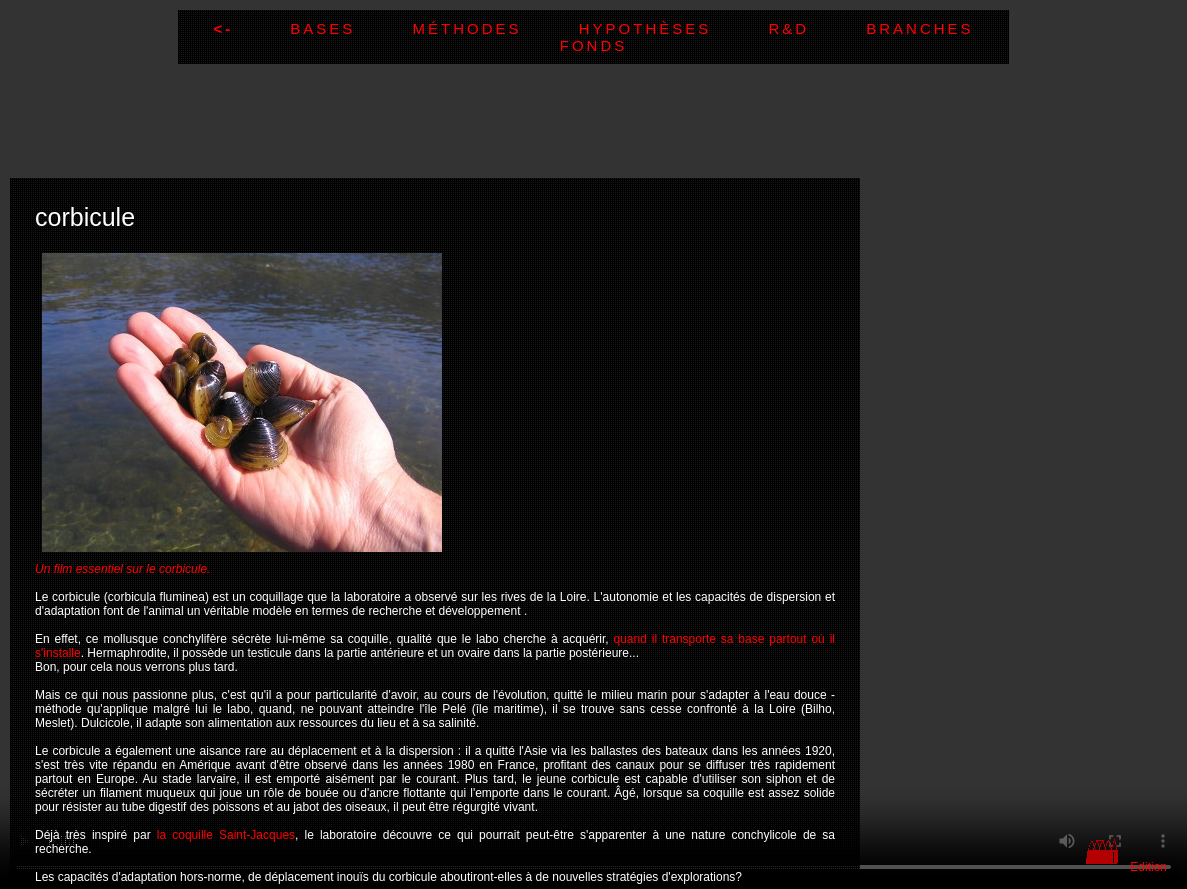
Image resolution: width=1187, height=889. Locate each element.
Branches (919, 28)
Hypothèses (674, 28)
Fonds (594, 45)
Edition (1148, 867)
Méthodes (496, 28)
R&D (817, 28)
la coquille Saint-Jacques (226, 835)
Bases (351, 28)
